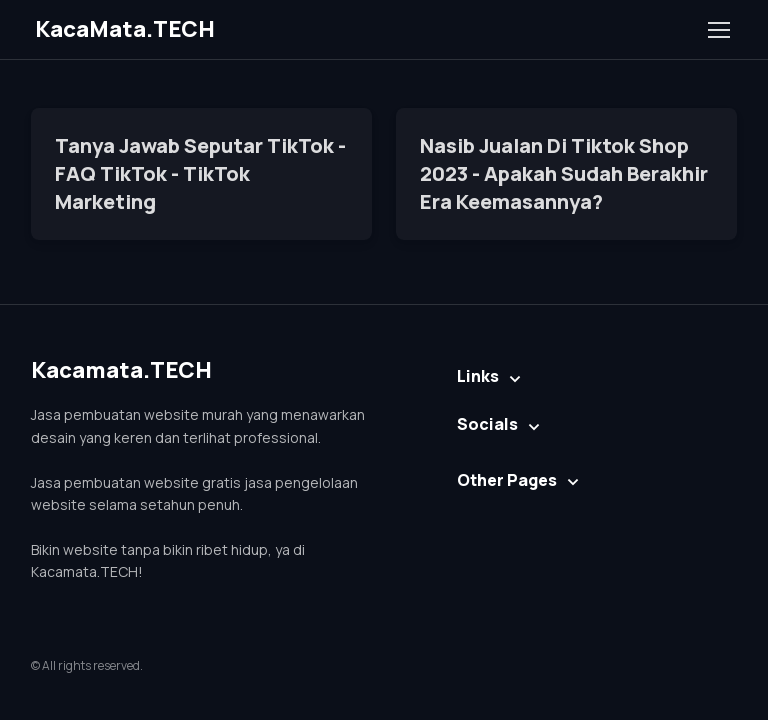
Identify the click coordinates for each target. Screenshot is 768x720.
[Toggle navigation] (718, 30)
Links (478, 376)
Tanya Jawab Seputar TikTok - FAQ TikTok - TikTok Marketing (200, 173)
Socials (487, 424)
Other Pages (507, 480)
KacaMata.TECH (125, 29)
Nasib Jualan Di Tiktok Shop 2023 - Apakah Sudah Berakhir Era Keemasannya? (564, 173)
